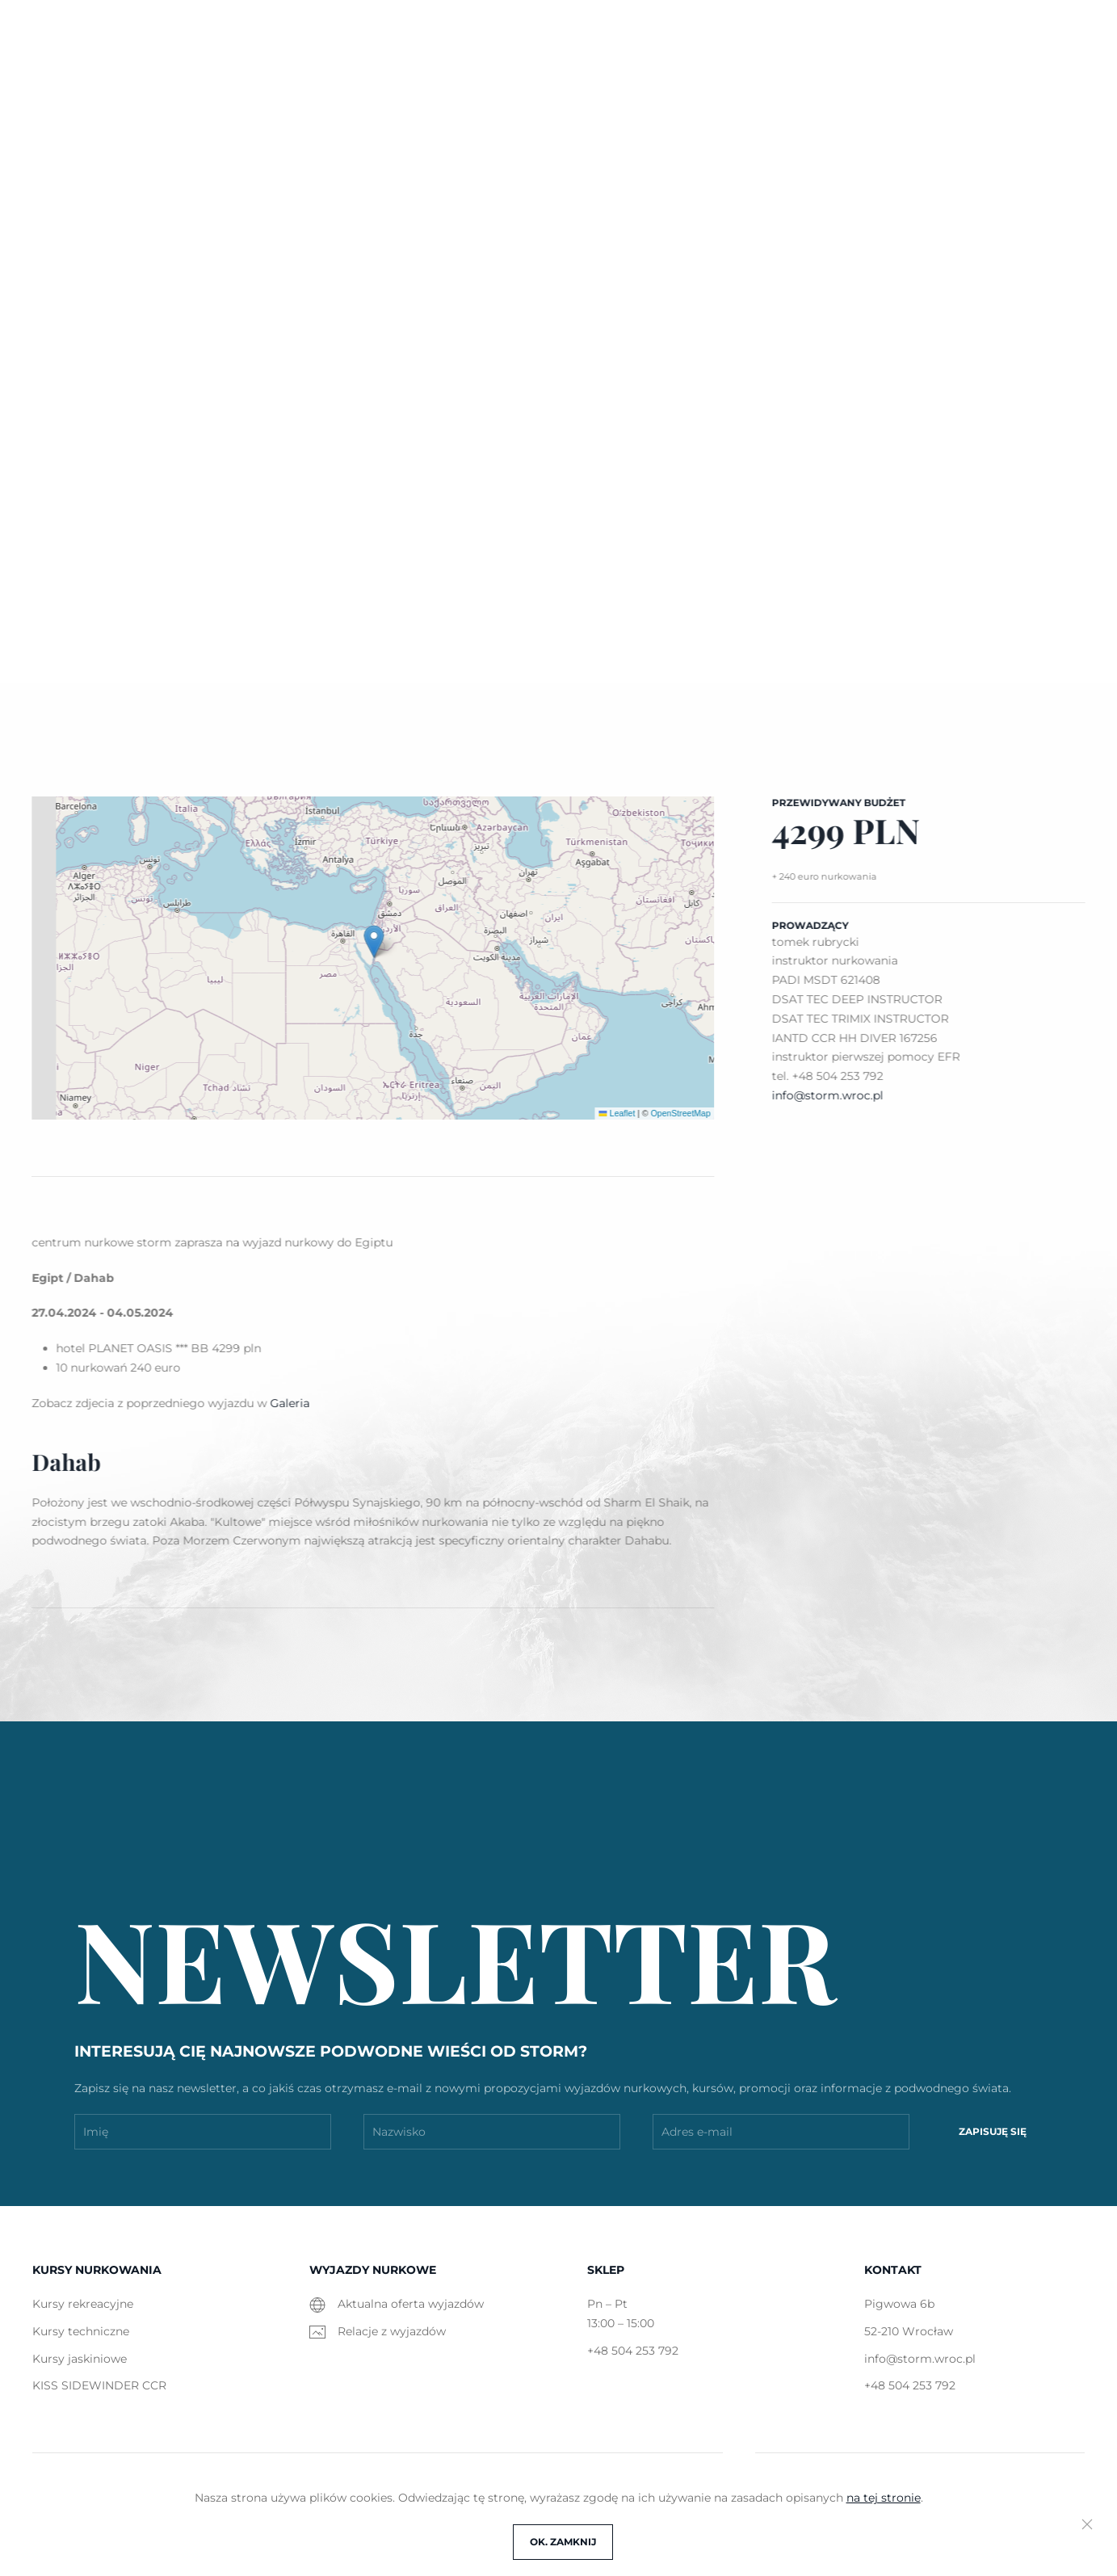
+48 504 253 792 (1027, 42)
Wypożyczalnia (603, 100)
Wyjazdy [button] (482, 100)
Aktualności (290, 100)
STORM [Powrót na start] (82, 100)
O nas (806, 100)
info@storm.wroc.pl (869, 42)
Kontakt (893, 100)
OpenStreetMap (677, 1113)
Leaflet (613, 1113)
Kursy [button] (392, 100)
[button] (969, 101)
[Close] (1087, 2524)
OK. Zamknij (563, 2542)
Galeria (721, 100)
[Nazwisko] (491, 2131)
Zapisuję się (993, 2131)
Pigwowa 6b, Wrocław (693, 42)
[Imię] (202, 2131)
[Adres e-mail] (781, 2131)
